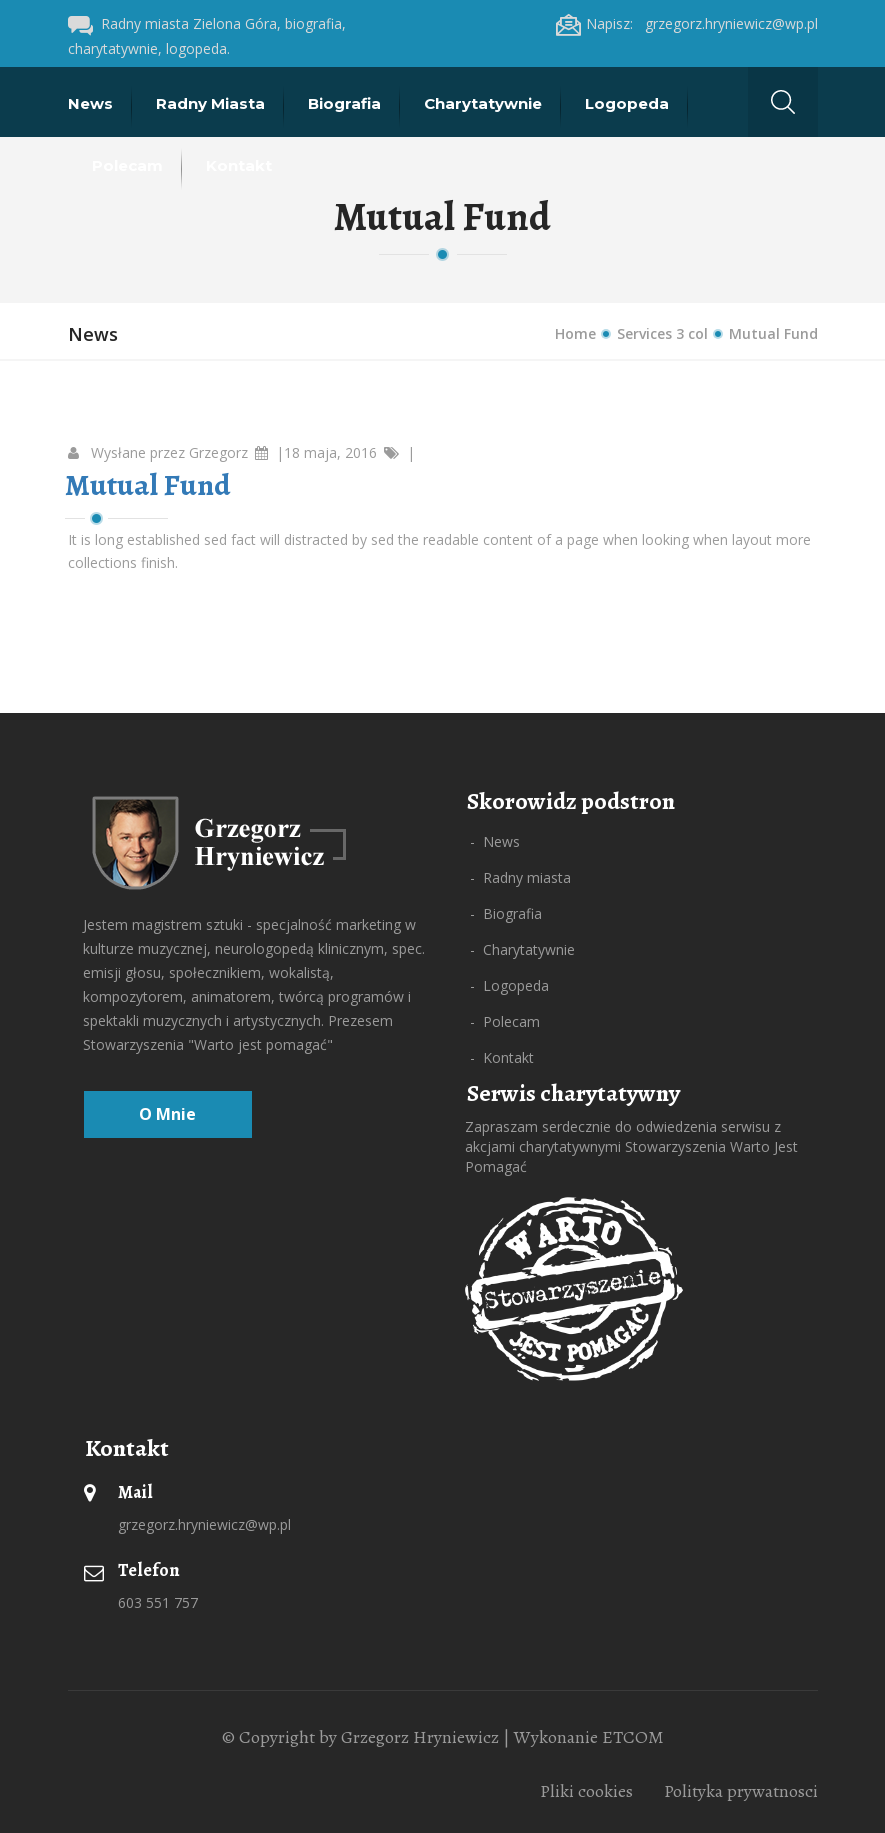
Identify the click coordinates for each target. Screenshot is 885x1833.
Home (575, 333)
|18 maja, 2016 (326, 452)
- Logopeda (509, 985)
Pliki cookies (586, 1791)
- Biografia (506, 913)
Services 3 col (662, 333)
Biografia (346, 103)
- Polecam (505, 1021)
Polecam (129, 165)
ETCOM (633, 1737)
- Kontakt (502, 1057)
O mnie (167, 1114)
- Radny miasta (520, 877)
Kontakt (241, 165)
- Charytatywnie (522, 949)
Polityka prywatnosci (741, 1791)
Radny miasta (212, 103)
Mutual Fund (147, 485)
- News (495, 841)
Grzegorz (218, 452)
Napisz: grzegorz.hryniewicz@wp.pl (687, 23)
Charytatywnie (485, 103)
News (92, 103)
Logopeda (629, 103)
